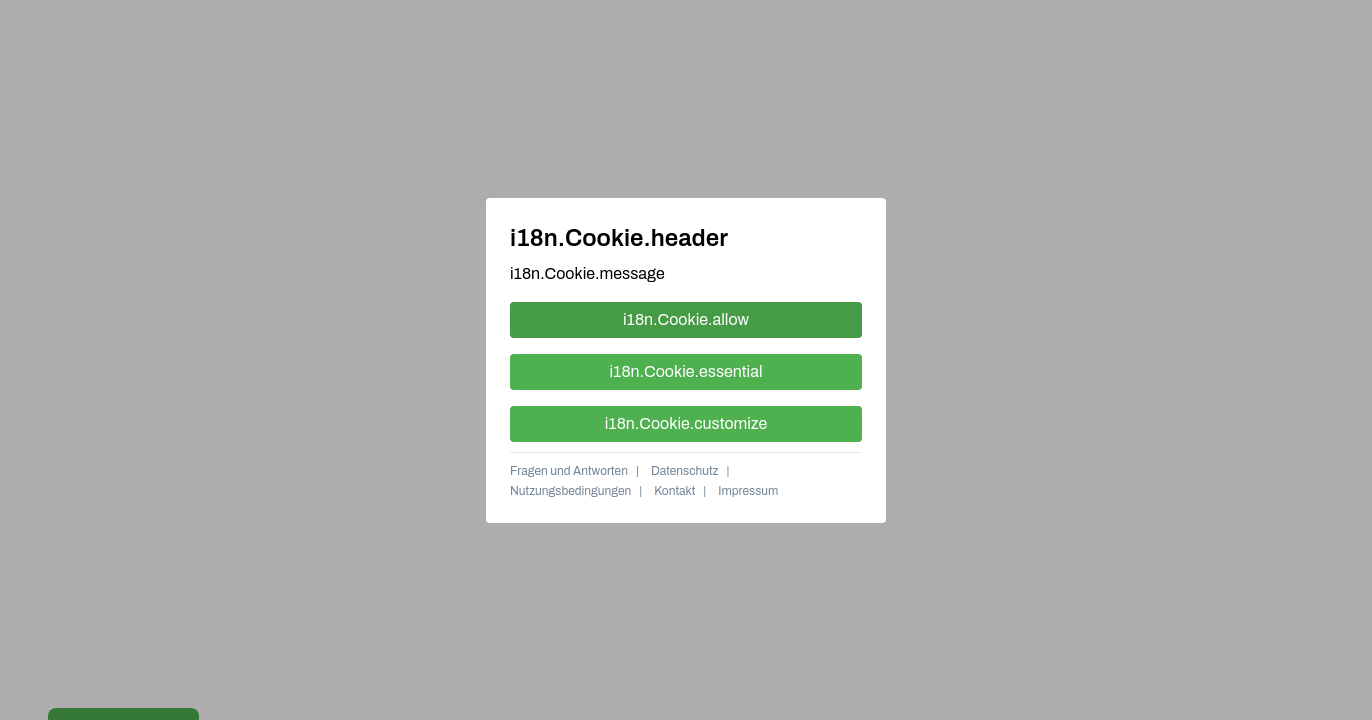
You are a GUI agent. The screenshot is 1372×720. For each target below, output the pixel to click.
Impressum (748, 491)
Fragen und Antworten (569, 471)
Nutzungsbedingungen (570, 491)
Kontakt (674, 491)
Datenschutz (685, 471)
